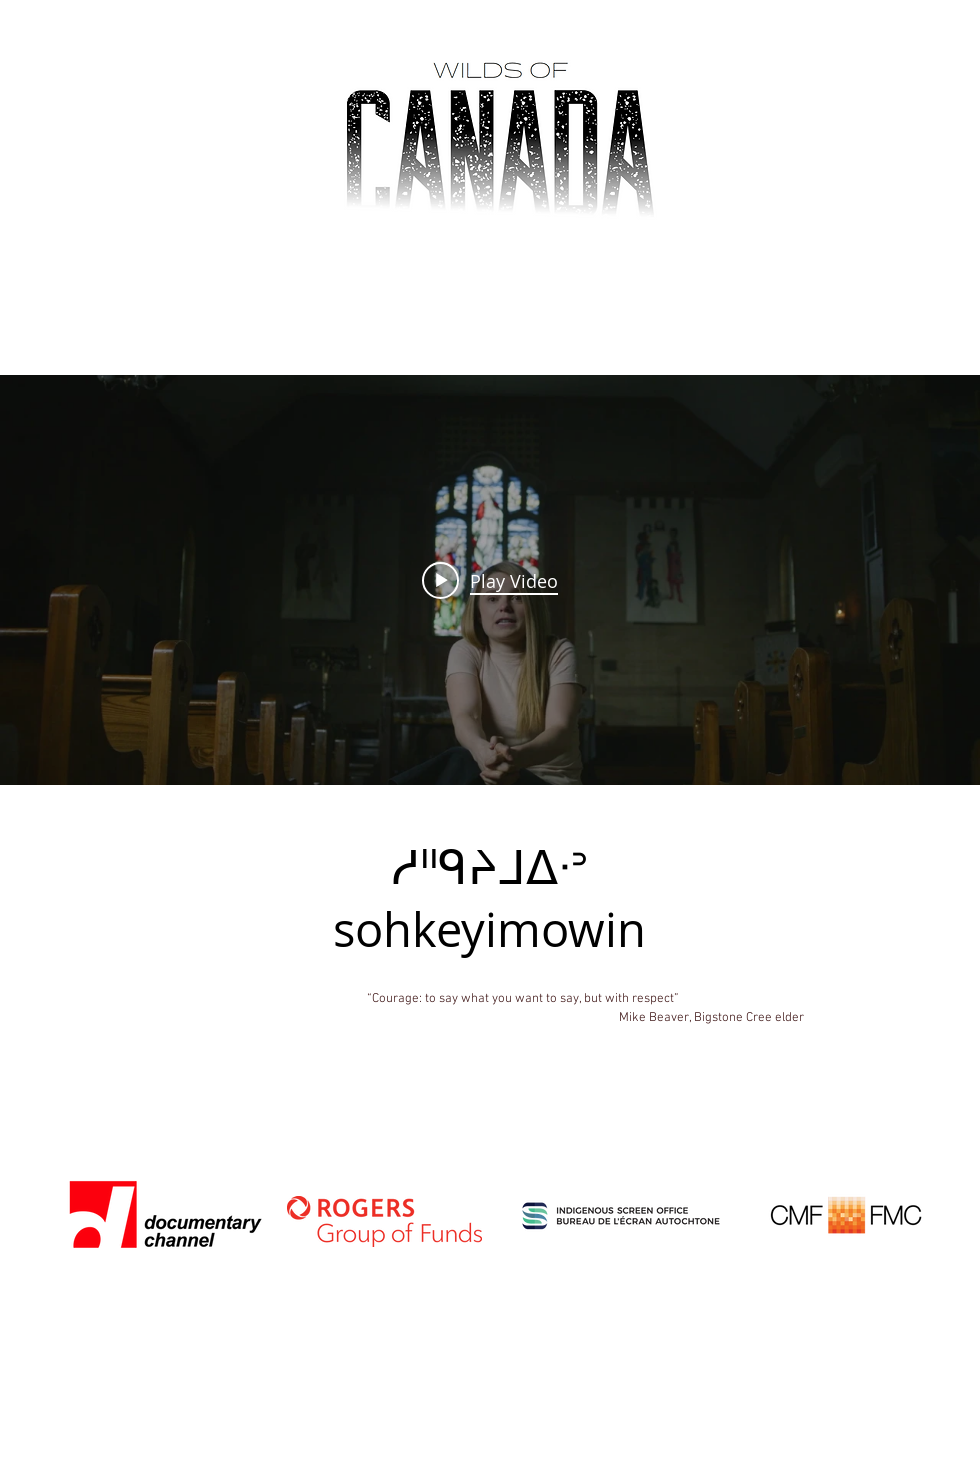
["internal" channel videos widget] (490, 580)
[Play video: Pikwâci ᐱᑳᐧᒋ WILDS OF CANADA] (490, 580)
